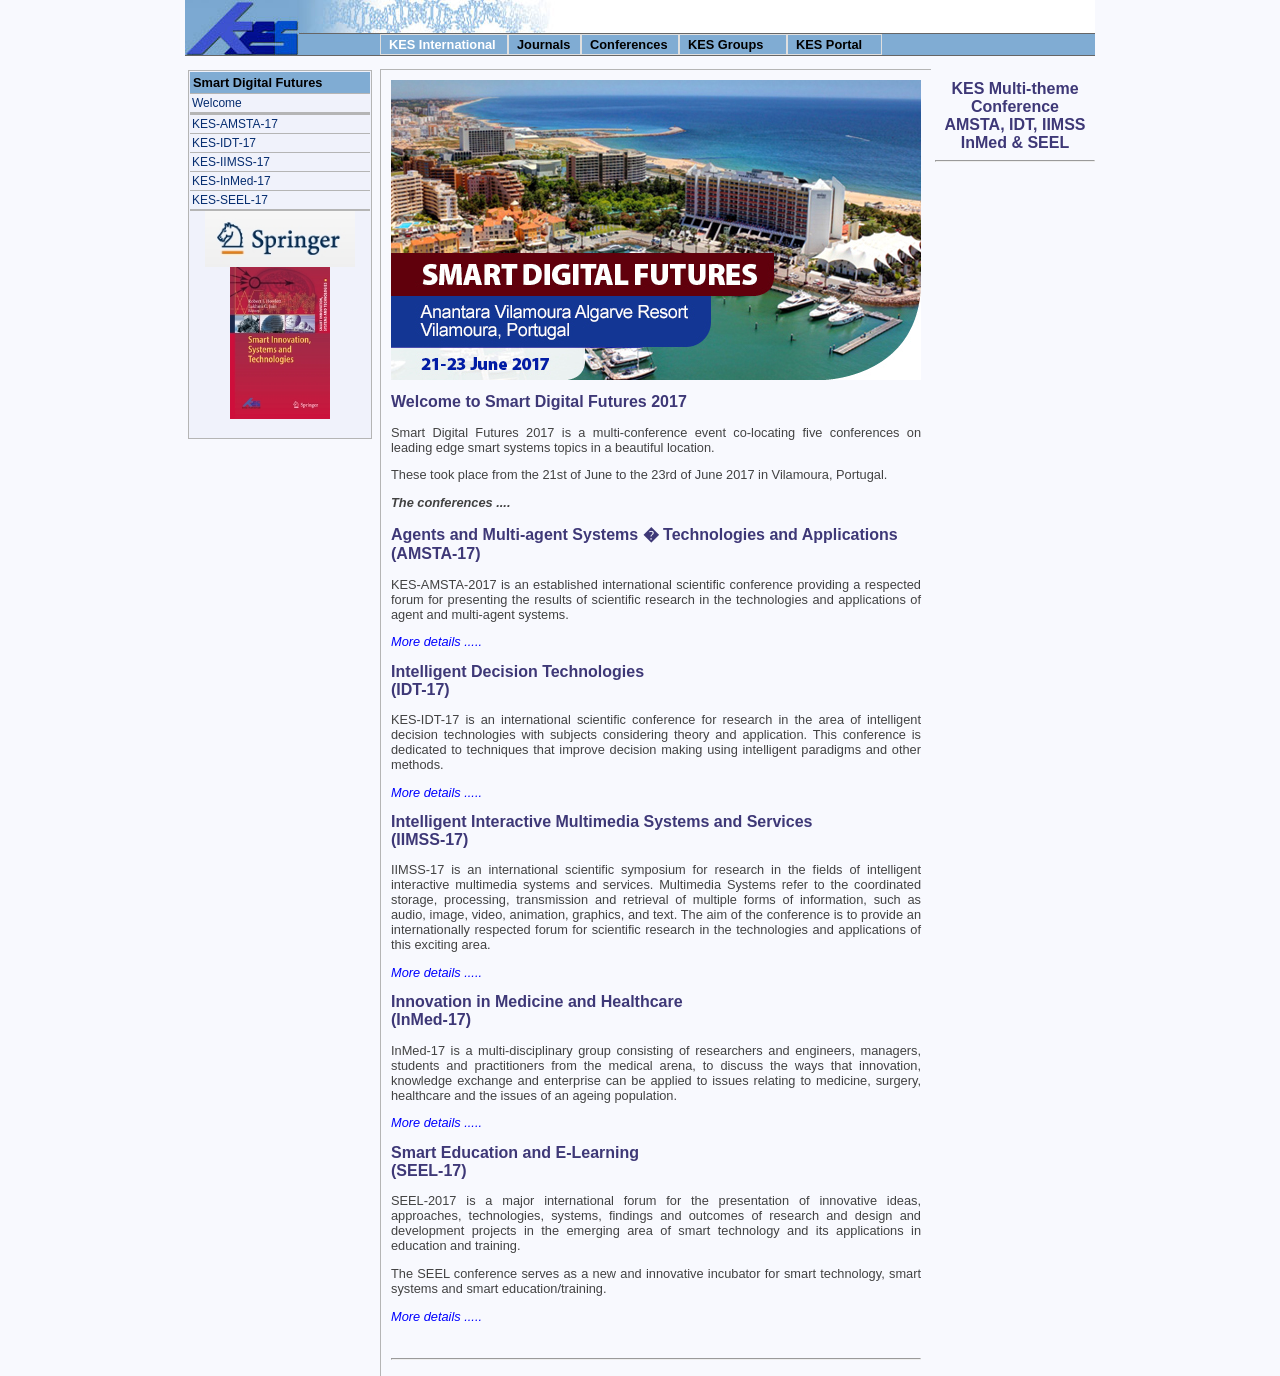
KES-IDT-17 (224, 143)
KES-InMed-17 (231, 181)
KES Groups (725, 44)
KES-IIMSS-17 (231, 162)
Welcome (217, 103)
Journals (543, 44)
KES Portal (829, 44)
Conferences (629, 44)
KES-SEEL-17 (230, 200)
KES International (442, 44)
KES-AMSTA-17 (235, 124)
